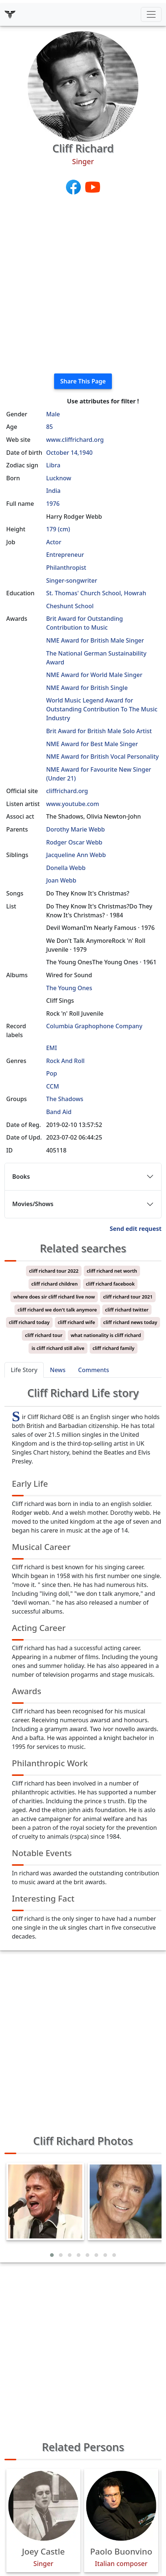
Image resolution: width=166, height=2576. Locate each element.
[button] (51, 2255)
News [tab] (58, 1370)
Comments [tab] (93, 1370)
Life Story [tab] (24, 1370)
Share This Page (83, 381)
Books (21, 1176)
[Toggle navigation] (151, 14)
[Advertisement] (83, 285)
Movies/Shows (32, 1204)
